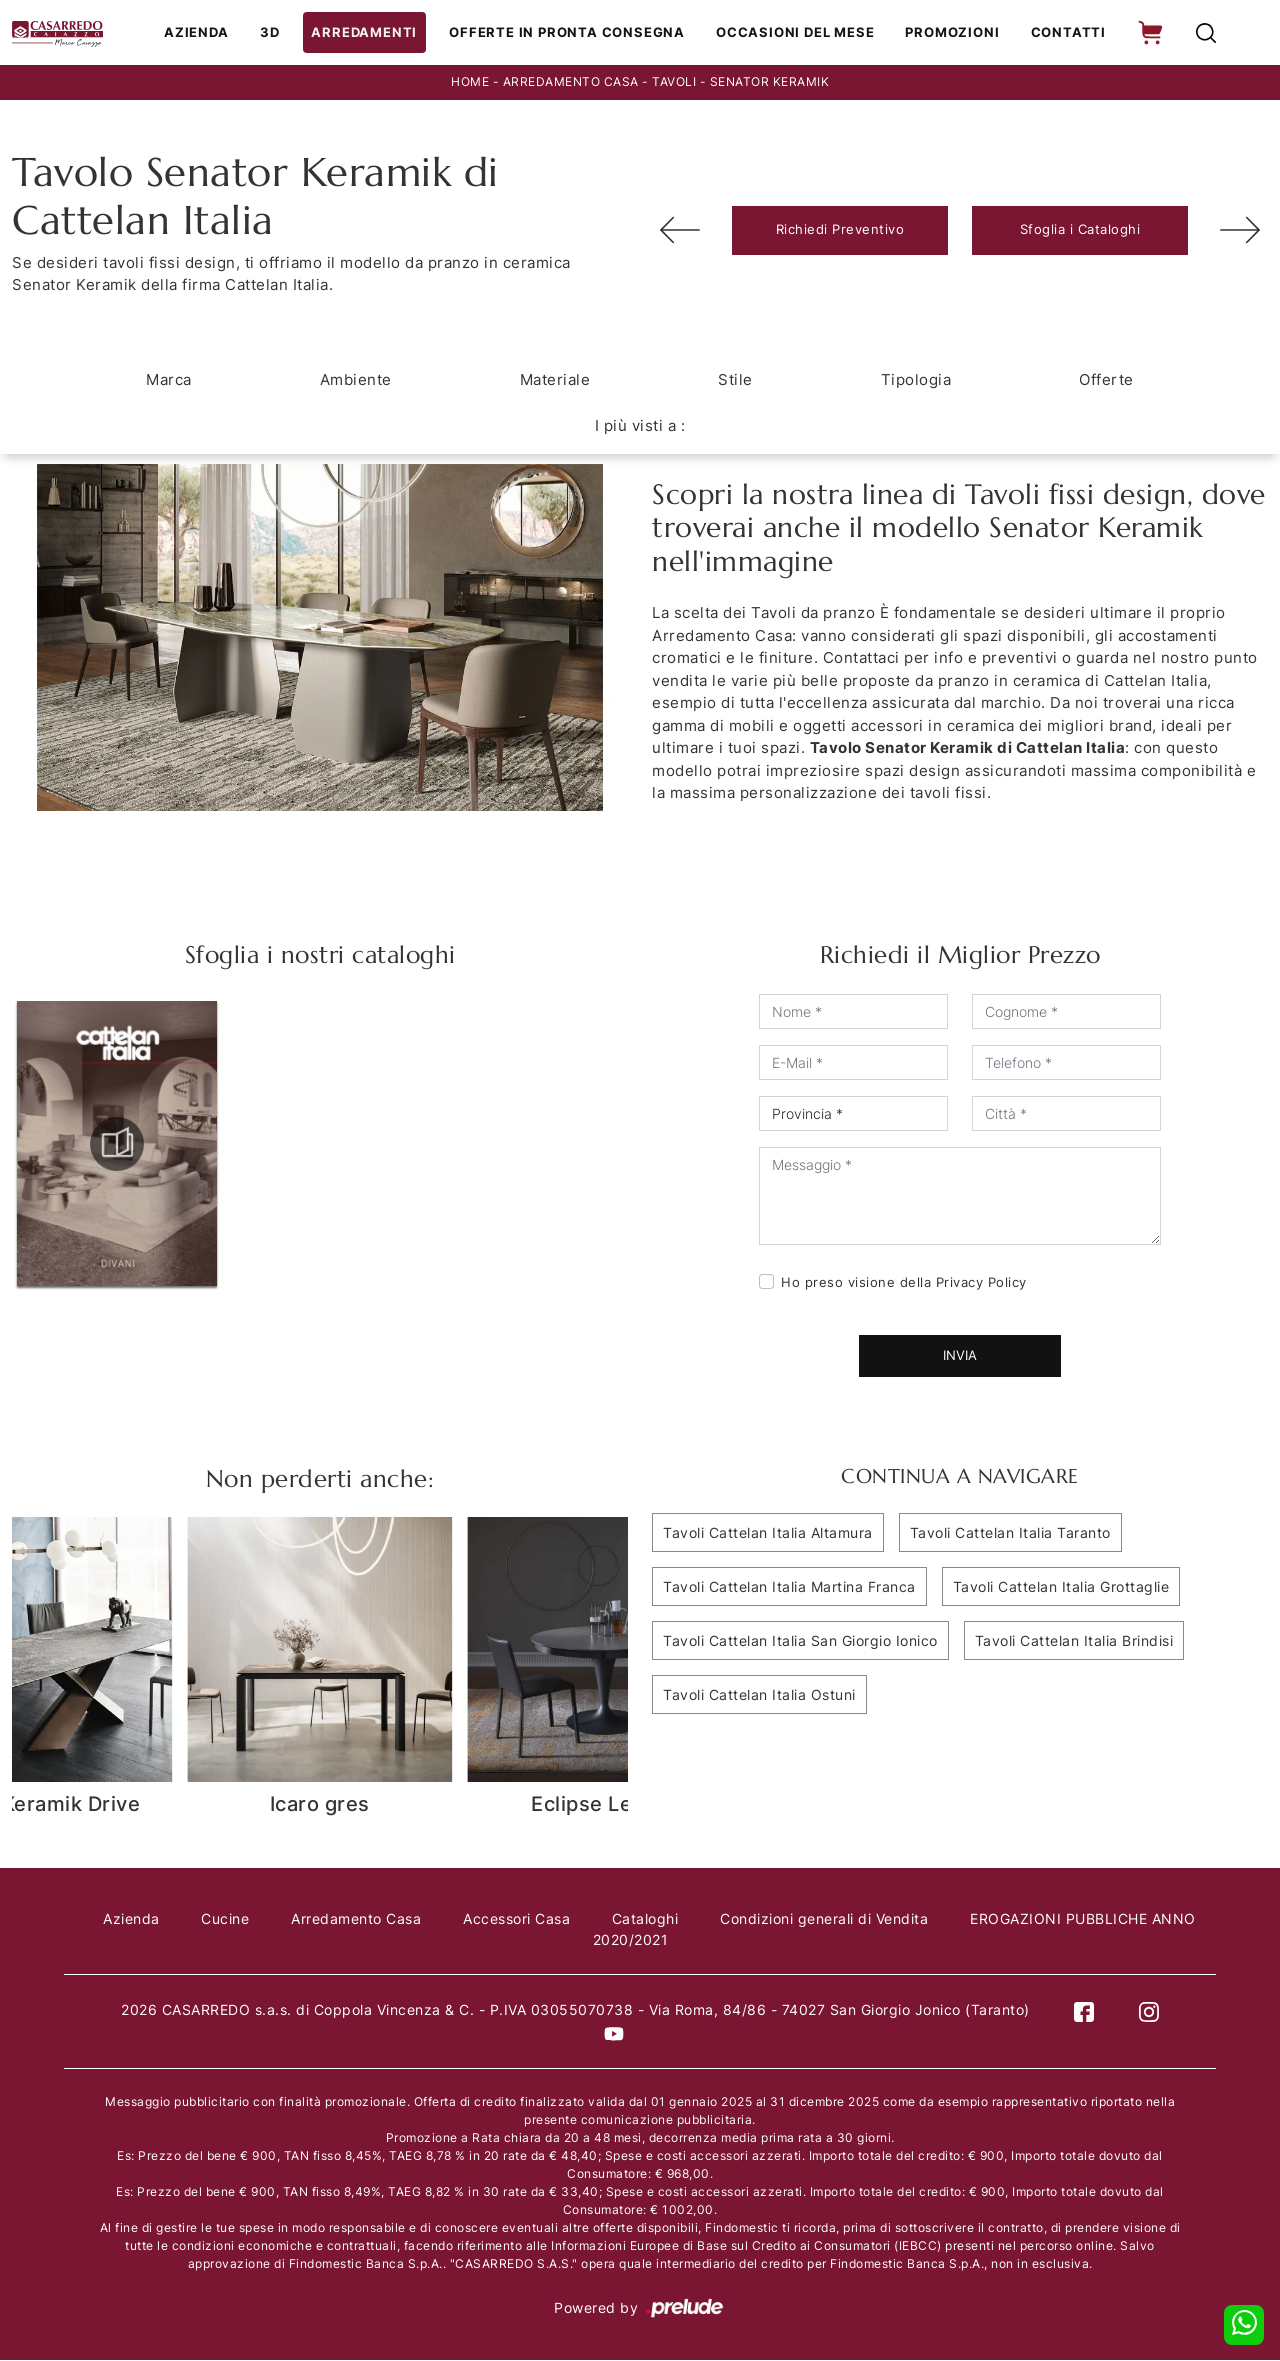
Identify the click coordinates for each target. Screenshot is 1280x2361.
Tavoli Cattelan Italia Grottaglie (1061, 1587)
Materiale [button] (555, 380)
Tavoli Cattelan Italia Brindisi (1074, 1641)
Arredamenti (373, 33)
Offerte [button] (1106, 380)
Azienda (207, 33)
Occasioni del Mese (795, 33)
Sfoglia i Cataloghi (1080, 231)
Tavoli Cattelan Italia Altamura (768, 1533)
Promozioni (951, 33)
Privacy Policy (981, 1283)
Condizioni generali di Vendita (855, 1920)
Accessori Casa (541, 1920)
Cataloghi (673, 1920)
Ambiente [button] (356, 380)
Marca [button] (169, 380)
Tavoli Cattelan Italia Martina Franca (789, 1587)
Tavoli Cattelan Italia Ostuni (759, 1695)
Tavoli (674, 83)
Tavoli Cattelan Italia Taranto (1010, 1533)
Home (470, 83)
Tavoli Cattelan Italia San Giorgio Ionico (800, 1641)
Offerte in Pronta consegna (571, 33)
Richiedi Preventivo (840, 231)
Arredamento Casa (571, 83)
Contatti (1064, 33)
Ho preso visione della (904, 1283)
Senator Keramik (770, 83)
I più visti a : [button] (640, 426)
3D (280, 33)
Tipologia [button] (916, 380)
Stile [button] (735, 380)
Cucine (245, 1920)
